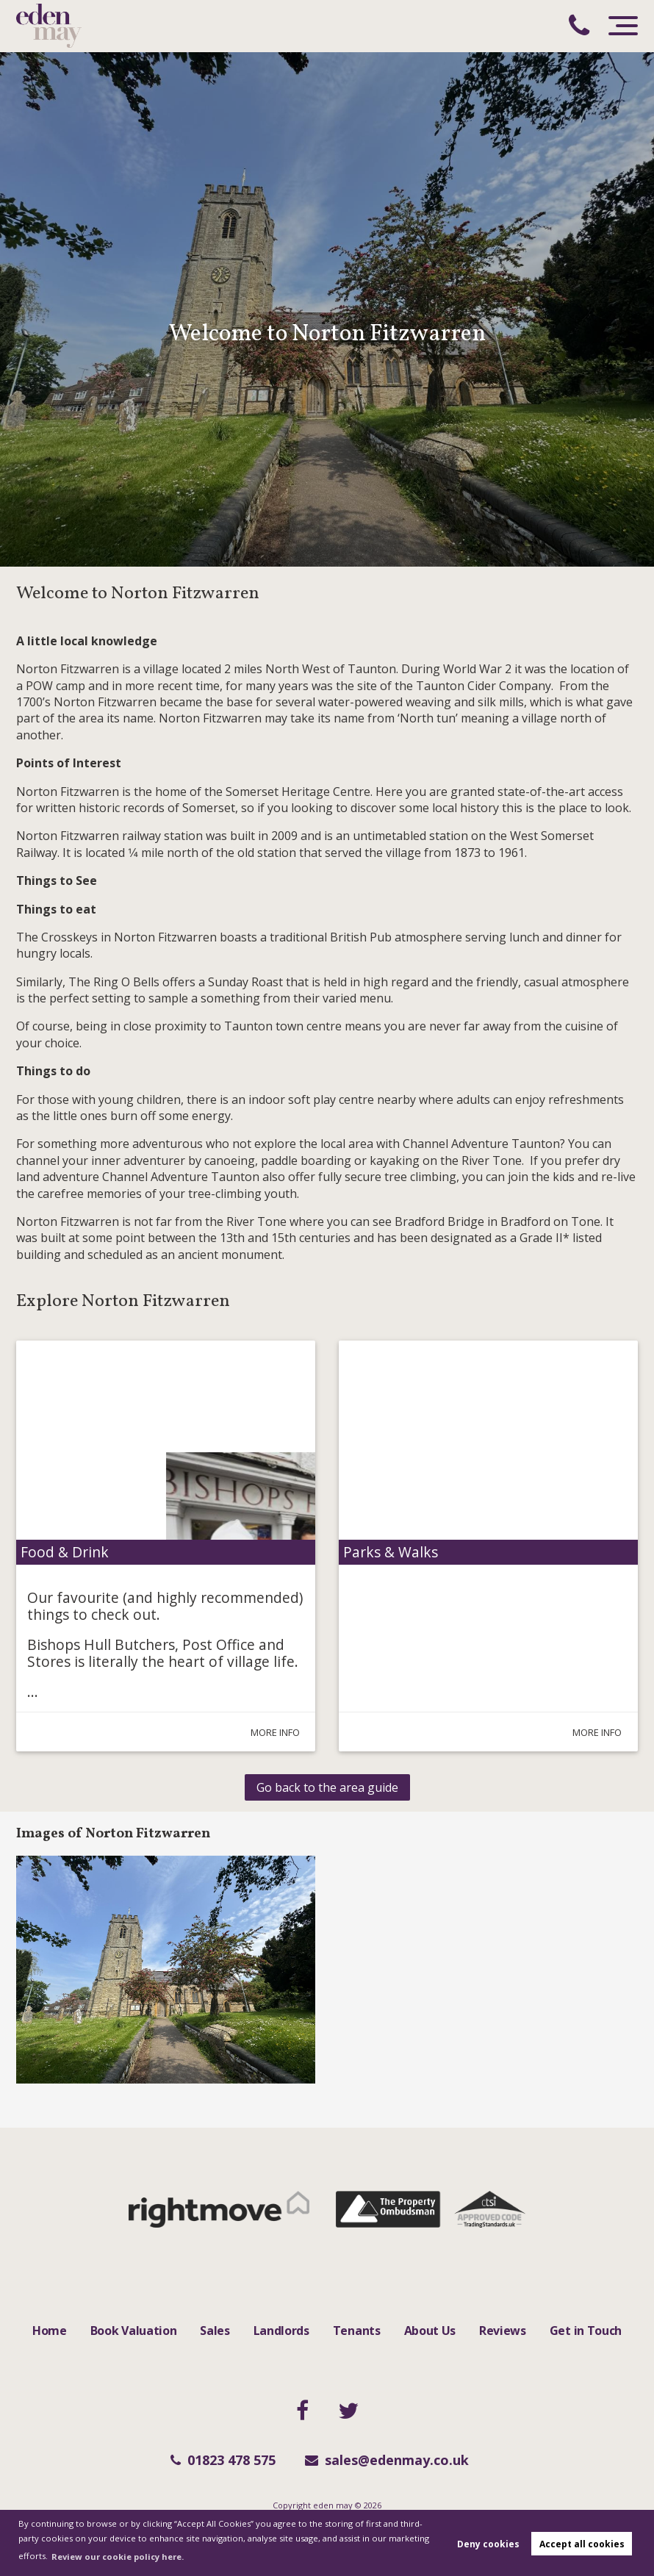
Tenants (357, 2330)
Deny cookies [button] (488, 2544)
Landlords (281, 2330)
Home (49, 2330)
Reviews (502, 2330)
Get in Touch (586, 2330)
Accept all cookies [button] (582, 2544)
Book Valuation (133, 2330)
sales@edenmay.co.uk (387, 2460)
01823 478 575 (223, 2460)
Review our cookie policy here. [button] (117, 2556)
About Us (430, 2330)
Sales (214, 2330)
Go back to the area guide (327, 1787)
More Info (267, 1732)
